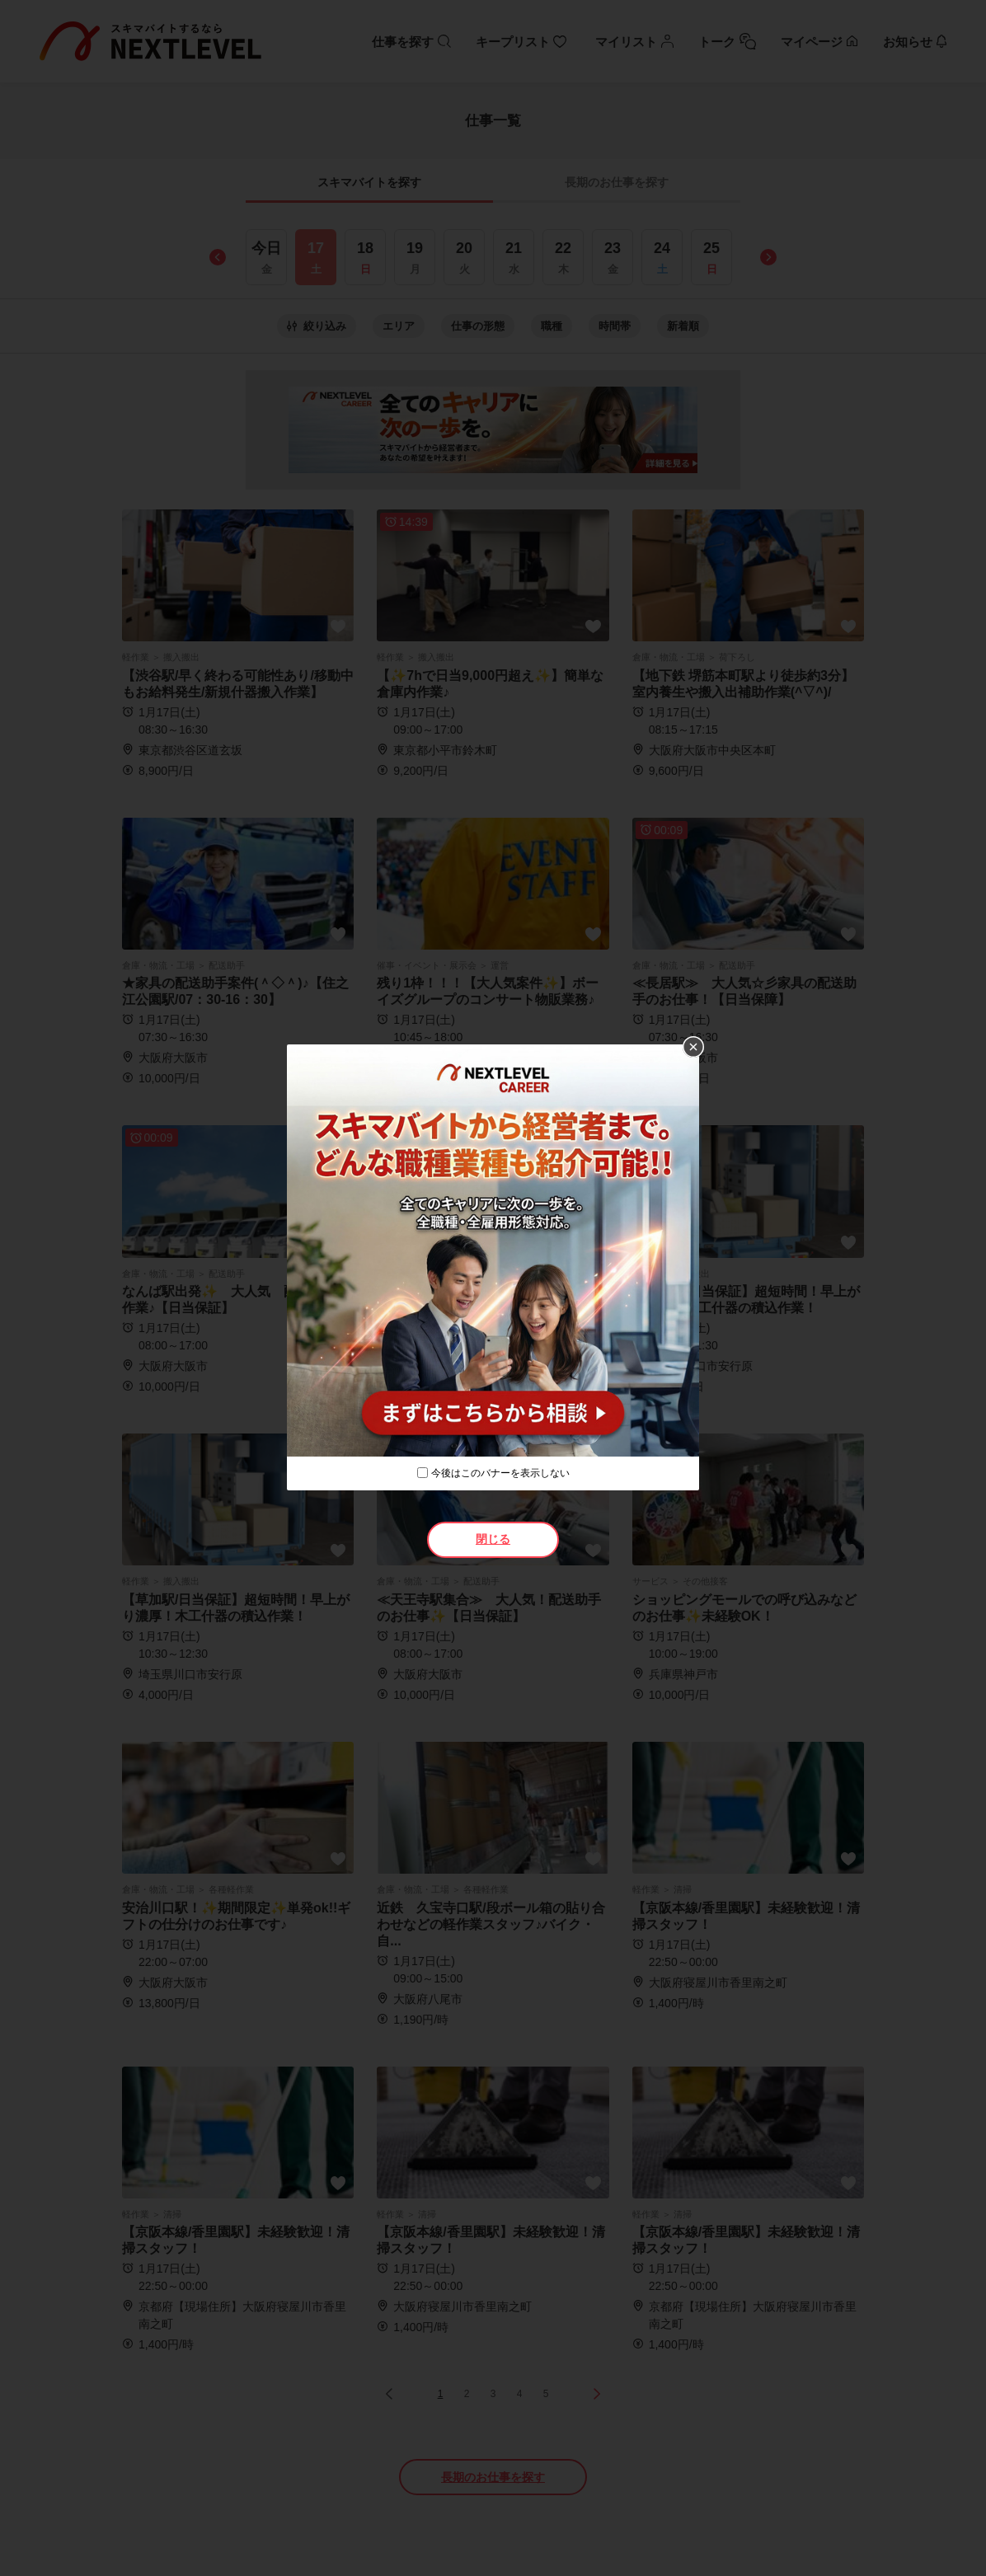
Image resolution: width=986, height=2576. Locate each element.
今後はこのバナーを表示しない (500, 1473)
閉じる (493, 1539)
